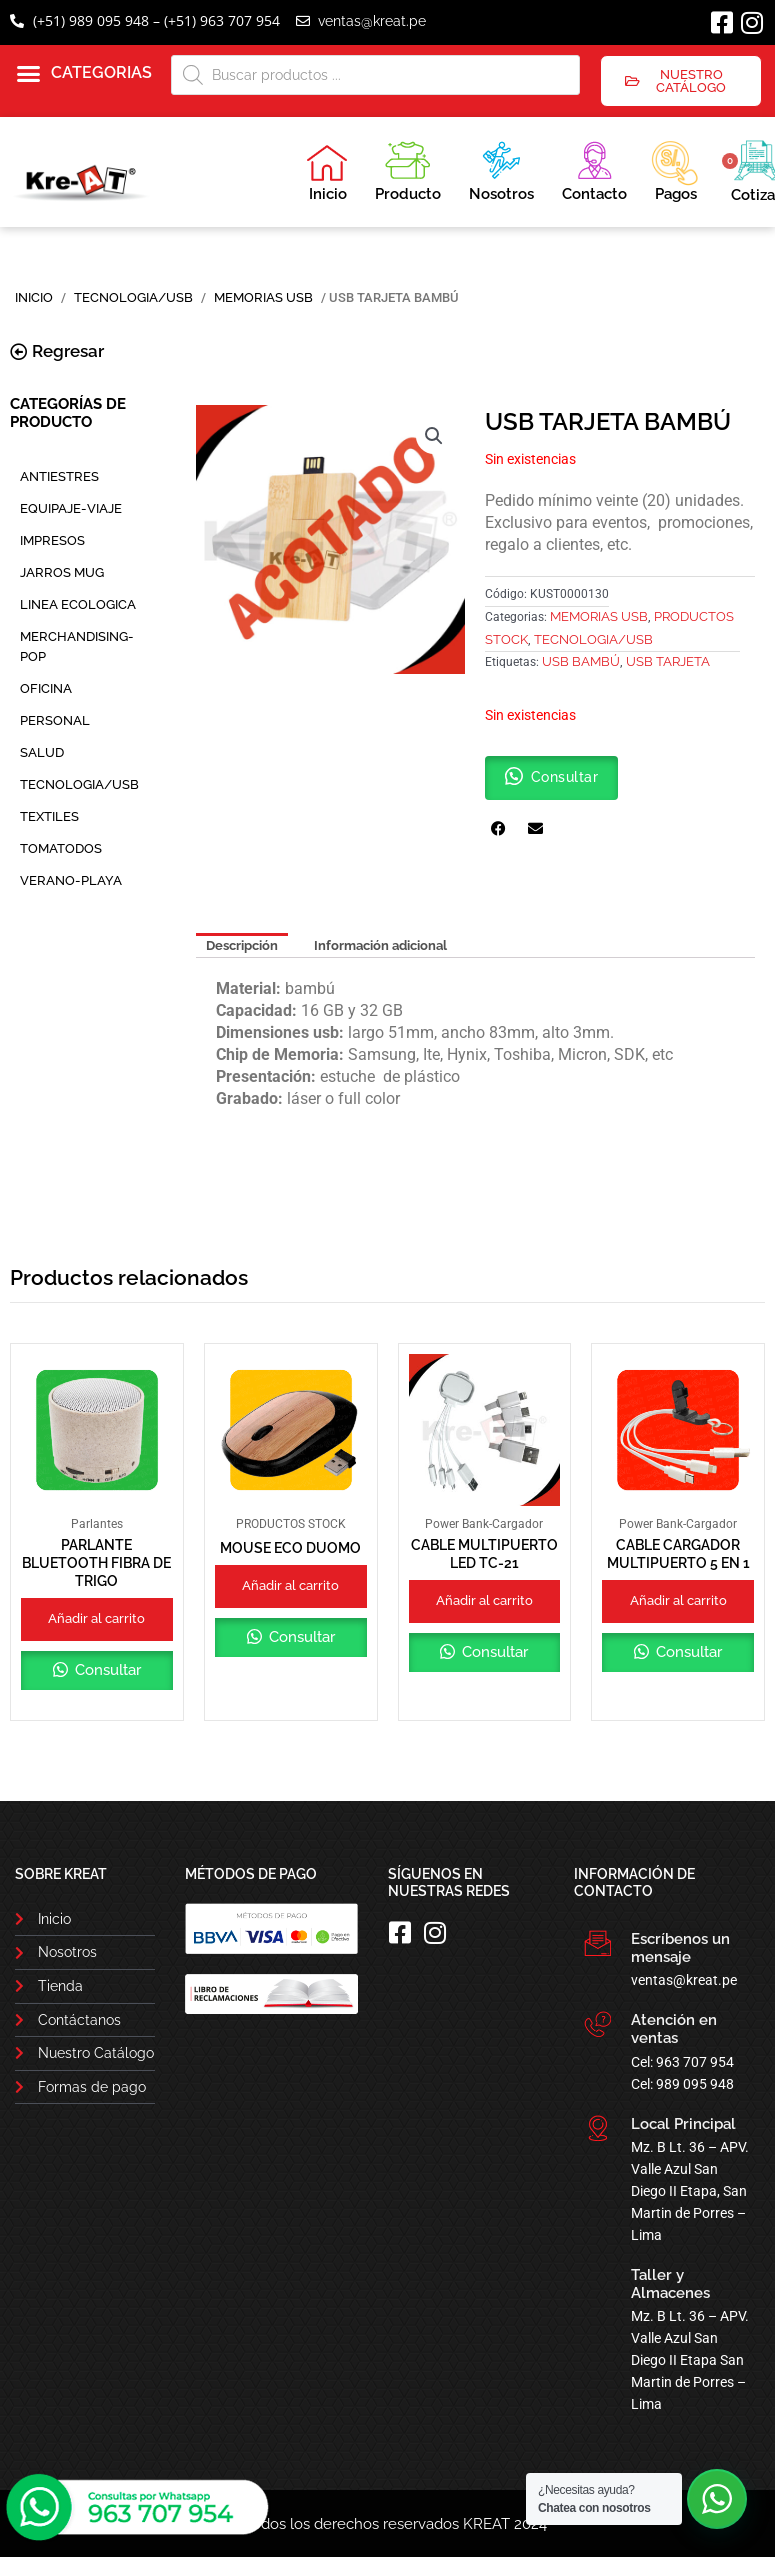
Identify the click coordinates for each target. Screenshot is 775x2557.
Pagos (674, 169)
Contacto (594, 168)
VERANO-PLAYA (71, 880)
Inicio (327, 173)
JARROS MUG (62, 572)
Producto (408, 168)
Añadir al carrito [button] (96, 1618)
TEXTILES (49, 816)
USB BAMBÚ (581, 661)
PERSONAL (55, 720)
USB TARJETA (668, 661)
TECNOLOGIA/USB (133, 297)
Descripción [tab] (242, 945)
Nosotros (501, 168)
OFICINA (46, 688)
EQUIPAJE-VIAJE (71, 508)
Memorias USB (263, 297)
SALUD (42, 752)
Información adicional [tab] (380, 945)
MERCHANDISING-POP (77, 646)
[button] (84, 74)
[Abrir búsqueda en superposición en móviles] (376, 75)
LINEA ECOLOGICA (78, 604)
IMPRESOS (52, 540)
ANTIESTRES (59, 476)
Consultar (106, 1670)
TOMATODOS (61, 848)
